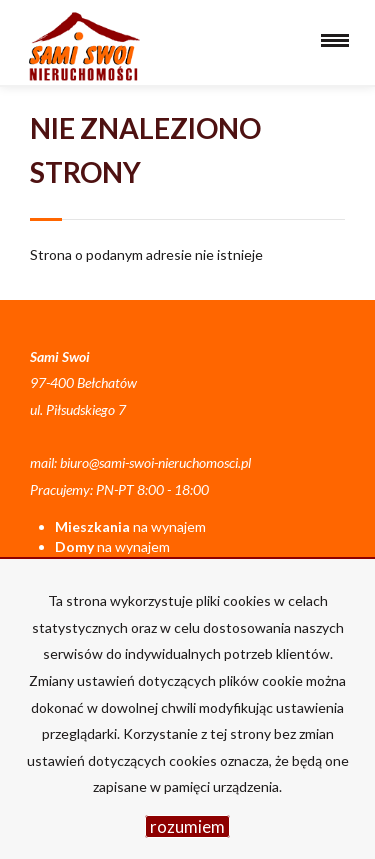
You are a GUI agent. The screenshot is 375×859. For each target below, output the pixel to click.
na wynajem (130, 526)
